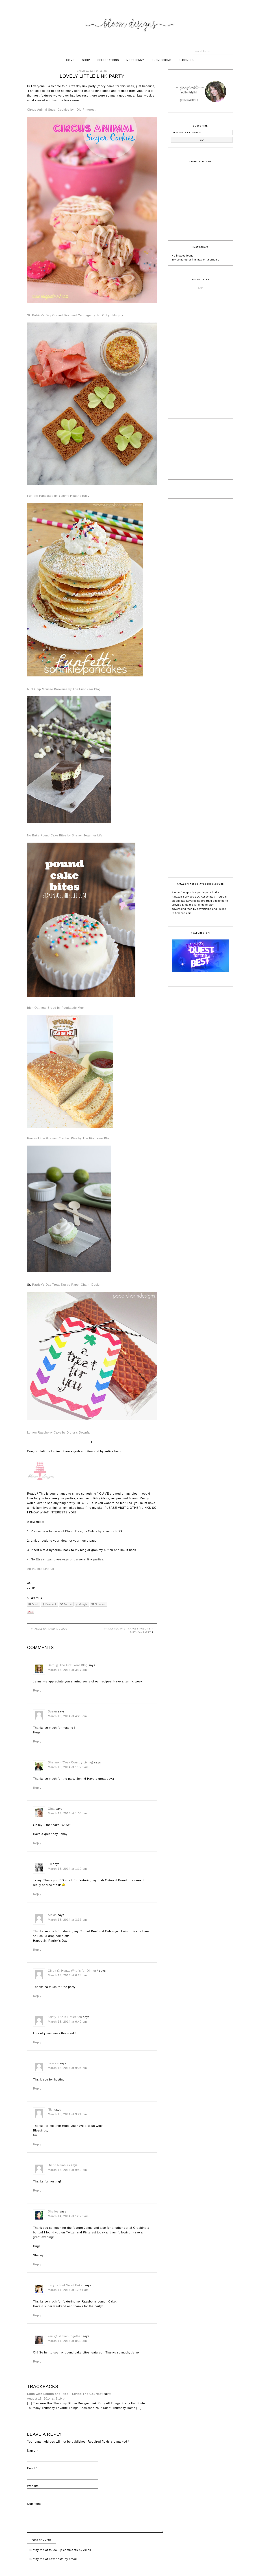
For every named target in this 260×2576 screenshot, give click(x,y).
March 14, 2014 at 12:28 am (68, 2216)
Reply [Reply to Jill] (37, 1894)
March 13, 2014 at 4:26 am (67, 1716)
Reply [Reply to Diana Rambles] (37, 2190)
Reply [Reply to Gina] (37, 1843)
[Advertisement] (199, 359)
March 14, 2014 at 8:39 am (67, 2340)
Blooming (186, 60)
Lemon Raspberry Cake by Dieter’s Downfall (59, 1432)
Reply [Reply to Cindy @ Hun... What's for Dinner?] (37, 1996)
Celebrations (108, 60)
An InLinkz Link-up (40, 1568)
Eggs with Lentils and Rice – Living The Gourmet (65, 2393)
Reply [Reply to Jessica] (37, 2088)
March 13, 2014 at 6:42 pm (67, 2021)
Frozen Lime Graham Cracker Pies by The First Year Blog (69, 1138)
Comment (34, 2503)
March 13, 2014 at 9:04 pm (67, 2067)
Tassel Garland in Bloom (50, 1629)
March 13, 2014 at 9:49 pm (67, 2169)
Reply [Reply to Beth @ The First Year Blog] (37, 1690)
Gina (51, 1808)
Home (70, 60)
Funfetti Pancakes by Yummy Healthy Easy (58, 495)
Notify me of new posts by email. (54, 2559)
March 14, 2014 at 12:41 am (68, 2289)
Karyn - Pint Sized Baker (66, 2285)
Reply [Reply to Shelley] (37, 2264)
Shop (86, 60)
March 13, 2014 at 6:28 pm (67, 1975)
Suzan (52, 1711)
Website (33, 2486)
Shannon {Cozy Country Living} (70, 1762)
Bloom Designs (130, 24)
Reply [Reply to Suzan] (37, 1741)
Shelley (53, 2211)
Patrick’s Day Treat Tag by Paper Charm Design (66, 1284)
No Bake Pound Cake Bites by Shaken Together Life (65, 835)
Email (32, 2468)
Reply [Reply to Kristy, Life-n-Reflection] (37, 2042)
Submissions (161, 60)
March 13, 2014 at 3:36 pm (67, 1919)
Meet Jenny (135, 60)
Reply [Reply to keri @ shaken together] (37, 2361)
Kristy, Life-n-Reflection (65, 2016)
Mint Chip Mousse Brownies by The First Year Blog (64, 689)
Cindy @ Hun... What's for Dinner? (73, 1970)
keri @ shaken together (65, 2336)
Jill (50, 1864)
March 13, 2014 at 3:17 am (67, 1669)
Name (32, 2450)
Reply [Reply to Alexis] (37, 1949)
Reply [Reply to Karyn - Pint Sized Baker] (37, 2315)
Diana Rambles (59, 2165)
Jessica (53, 2063)
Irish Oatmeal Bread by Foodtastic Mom (56, 1007)
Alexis (52, 1915)
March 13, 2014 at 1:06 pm (67, 1813)
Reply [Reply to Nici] (37, 2144)
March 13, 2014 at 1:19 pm (67, 1868)
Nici (50, 2109)
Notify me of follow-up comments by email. (61, 2550)
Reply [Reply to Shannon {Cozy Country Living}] (37, 1787)
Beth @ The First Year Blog (68, 1665)
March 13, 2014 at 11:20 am (68, 1767)
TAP (200, 288)
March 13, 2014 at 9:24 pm (67, 2114)
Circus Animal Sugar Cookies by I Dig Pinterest (61, 109)
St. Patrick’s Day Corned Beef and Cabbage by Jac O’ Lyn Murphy (75, 315)
